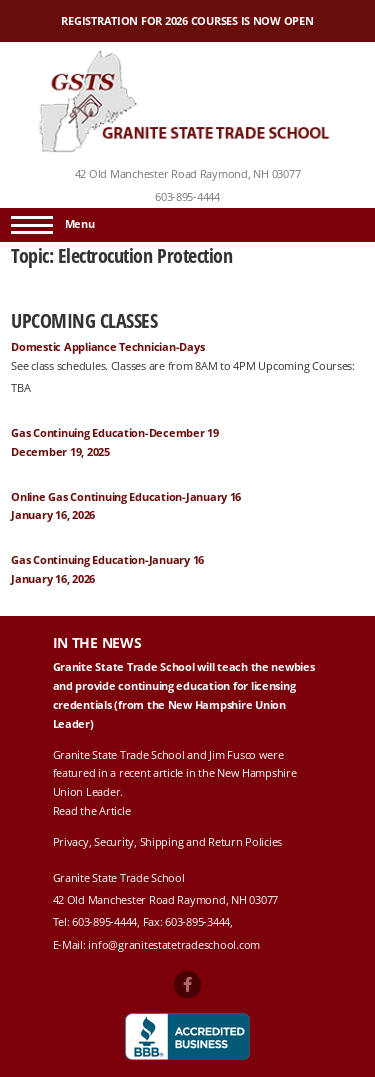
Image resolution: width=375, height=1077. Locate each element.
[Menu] (32, 225)
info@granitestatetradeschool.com (174, 945)
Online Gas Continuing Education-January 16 (126, 497)
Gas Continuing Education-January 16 (107, 560)
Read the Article (92, 811)
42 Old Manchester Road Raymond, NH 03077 (188, 174)
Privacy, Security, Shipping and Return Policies (168, 842)
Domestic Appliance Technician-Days (107, 347)
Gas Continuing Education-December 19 (115, 433)
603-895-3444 (197, 922)
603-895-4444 (187, 197)
